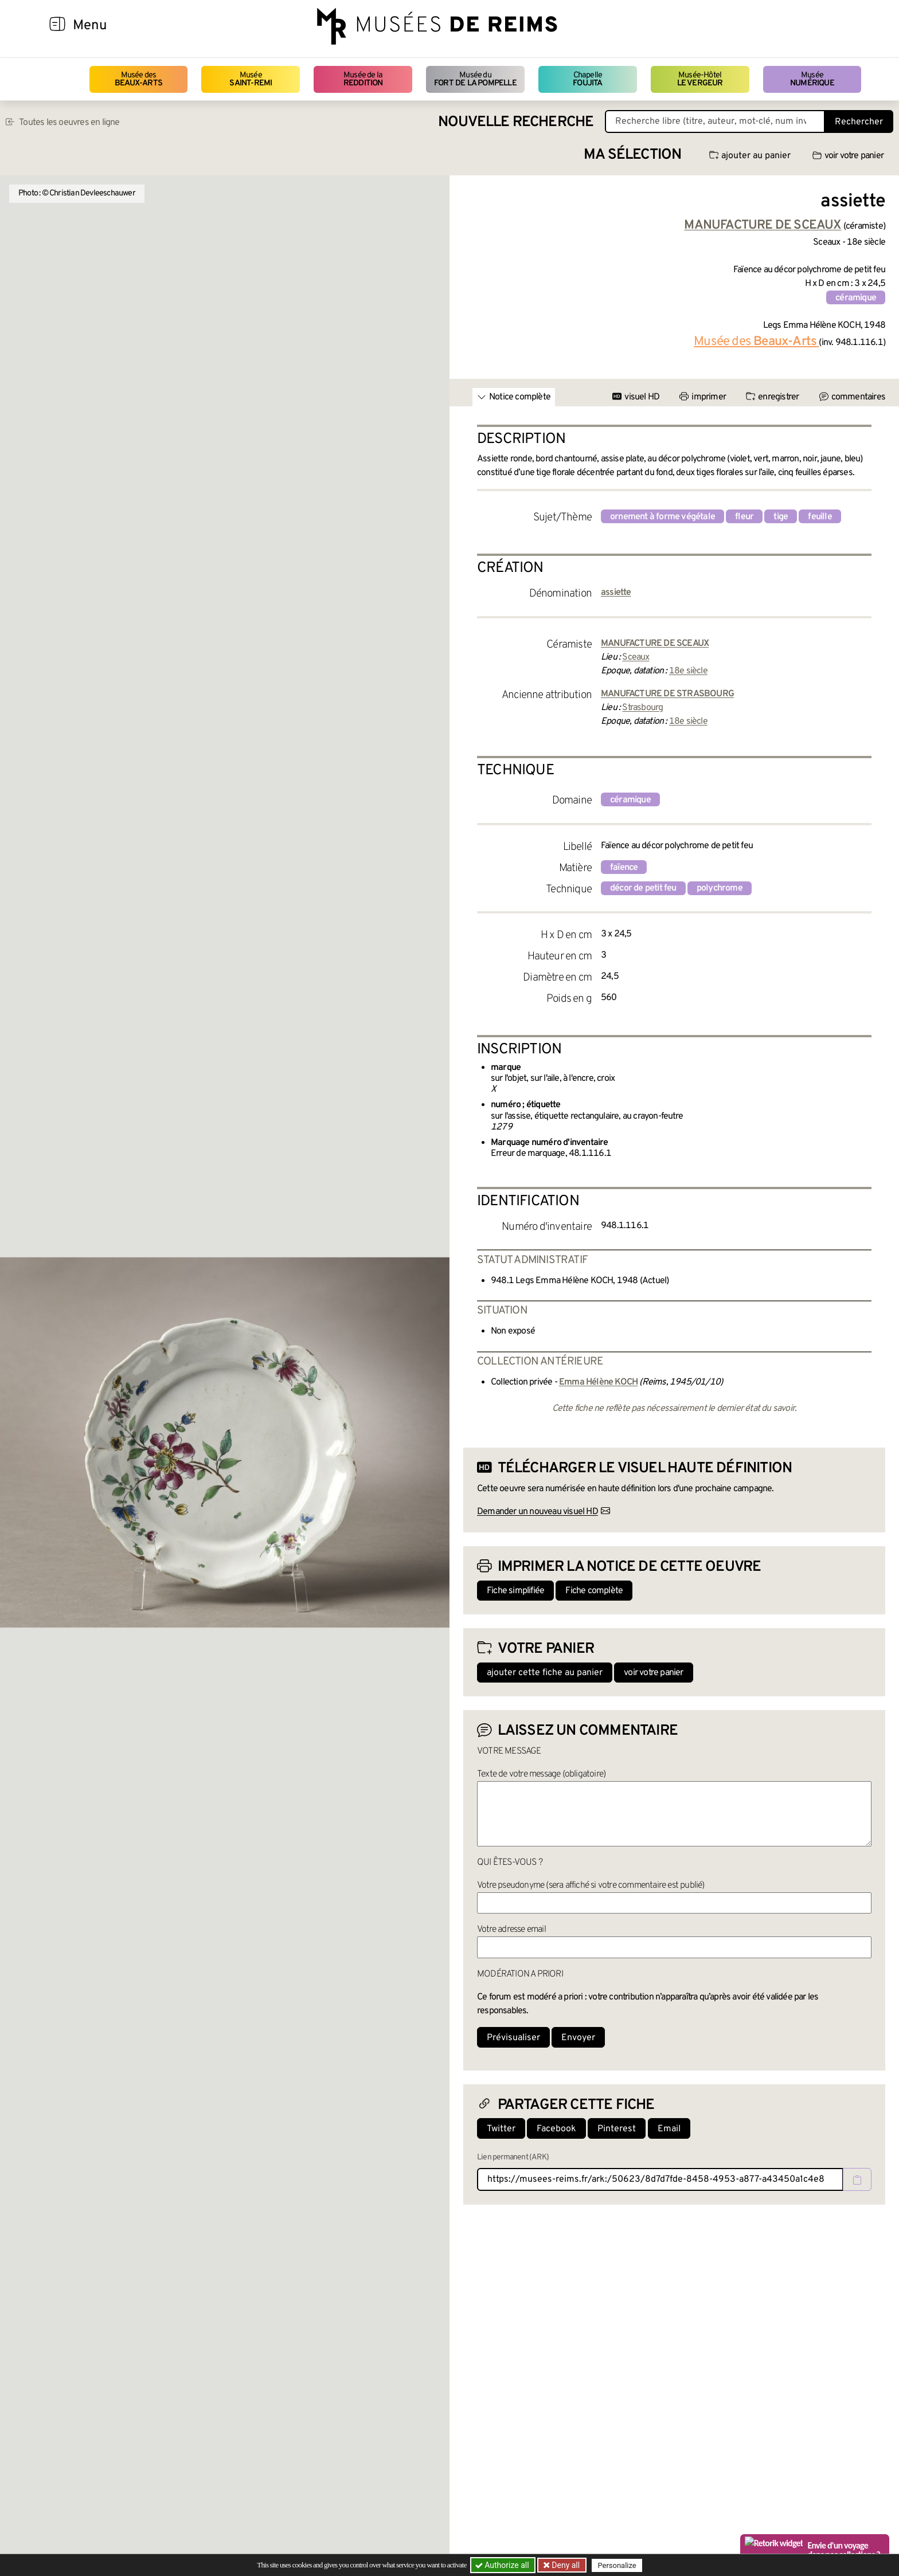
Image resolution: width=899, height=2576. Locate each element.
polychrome (719, 888)
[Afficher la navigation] (57, 25)
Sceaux (635, 657)
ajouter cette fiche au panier (545, 1673)
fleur (744, 517)
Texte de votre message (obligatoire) (541, 1774)
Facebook (556, 2129)
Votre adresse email (511, 1929)
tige (780, 517)
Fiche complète (594, 1591)
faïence (624, 867)
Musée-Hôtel (700, 79)
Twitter (501, 2129)
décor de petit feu (643, 888)
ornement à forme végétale (662, 517)
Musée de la (363, 79)
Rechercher (859, 122)
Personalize (617, 2565)
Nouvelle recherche (516, 122)
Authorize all (503, 2565)
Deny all (565, 2565)
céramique (855, 298)
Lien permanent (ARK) (513, 2157)
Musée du (475, 79)
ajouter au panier (750, 156)
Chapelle (587, 79)
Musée (250, 79)
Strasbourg (642, 707)
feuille (819, 517)
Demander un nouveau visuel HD (537, 1512)
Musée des (138, 79)
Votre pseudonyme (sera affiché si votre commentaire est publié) (591, 1885)
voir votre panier (848, 156)
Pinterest (616, 2129)
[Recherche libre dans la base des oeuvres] (715, 121)
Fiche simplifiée (515, 1591)
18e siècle (688, 671)
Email (669, 2129)
